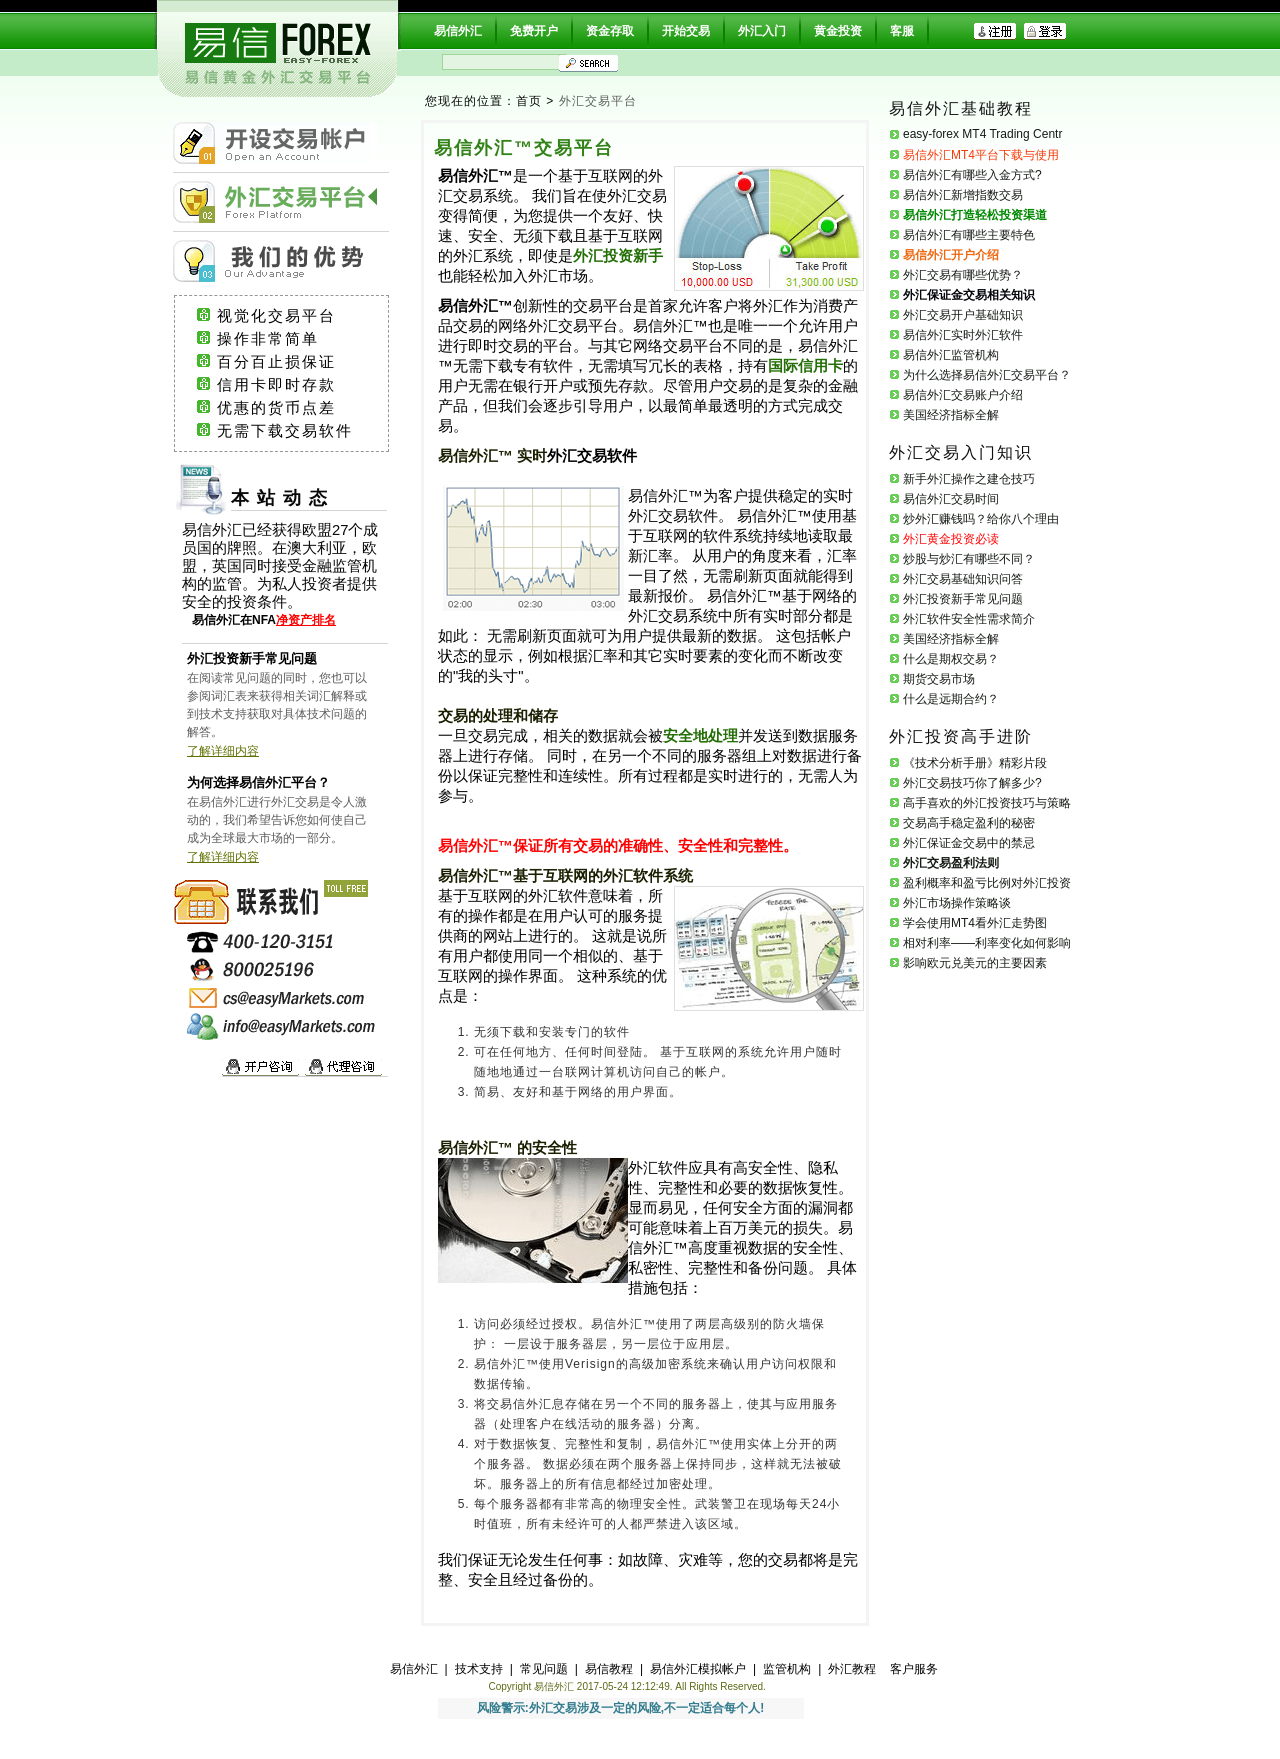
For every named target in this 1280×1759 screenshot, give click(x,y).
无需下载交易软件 (294, 431)
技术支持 (479, 1669)
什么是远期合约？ (951, 699)
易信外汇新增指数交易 (963, 195)
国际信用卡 (805, 366)
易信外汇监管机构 (951, 355)
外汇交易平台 (598, 101)
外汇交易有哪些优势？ (963, 275)
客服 (902, 31)
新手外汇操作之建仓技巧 (969, 479)
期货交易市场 (939, 679)
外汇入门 (762, 31)
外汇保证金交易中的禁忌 (969, 843)
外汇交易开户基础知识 (963, 315)
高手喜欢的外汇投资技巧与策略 (987, 803)
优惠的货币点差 (295, 408)
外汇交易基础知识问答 (963, 579)
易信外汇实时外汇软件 (963, 335)
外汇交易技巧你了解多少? (972, 783)
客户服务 (914, 1669)
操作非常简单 (292, 339)
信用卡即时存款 (295, 385)
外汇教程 (852, 1669)
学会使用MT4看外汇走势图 (975, 923)
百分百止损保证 (295, 362)
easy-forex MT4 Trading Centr (982, 134)
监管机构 (787, 1669)
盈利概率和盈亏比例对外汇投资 (987, 883)
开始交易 (686, 31)
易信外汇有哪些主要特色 (969, 235)
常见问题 (544, 1669)
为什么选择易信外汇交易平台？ (987, 375)
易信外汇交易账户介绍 (963, 395)
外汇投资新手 (618, 256)
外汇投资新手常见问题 (963, 599)
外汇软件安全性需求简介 (969, 619)
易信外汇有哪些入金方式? (972, 175)
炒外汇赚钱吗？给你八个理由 (981, 519)
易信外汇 (458, 31)
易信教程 (609, 1669)
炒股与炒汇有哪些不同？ (969, 559)
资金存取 (610, 31)
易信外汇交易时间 (951, 499)
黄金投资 (838, 31)
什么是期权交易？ (951, 659)
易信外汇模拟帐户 (698, 1669)
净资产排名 (306, 620)
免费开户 (534, 31)
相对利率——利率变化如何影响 (987, 943)
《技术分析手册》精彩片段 (975, 763)
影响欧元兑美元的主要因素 (975, 963)
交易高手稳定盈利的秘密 (969, 823)
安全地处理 (700, 736)
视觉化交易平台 (295, 316)
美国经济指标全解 (951, 415)
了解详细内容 (223, 751)
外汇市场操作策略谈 (957, 903)
